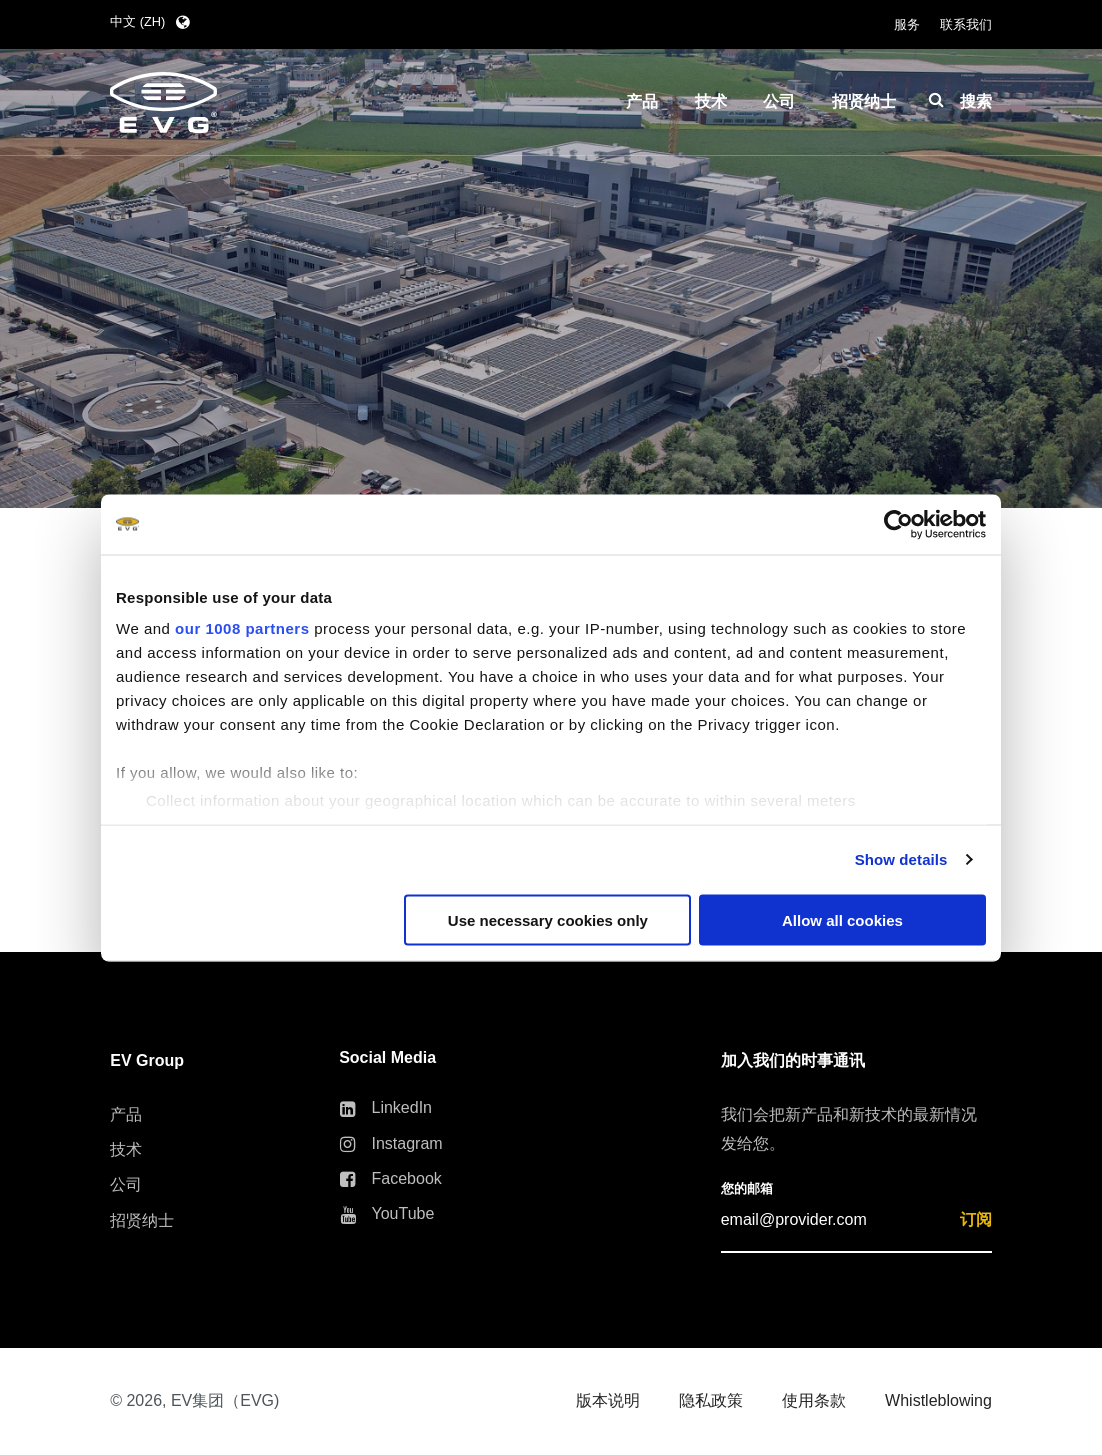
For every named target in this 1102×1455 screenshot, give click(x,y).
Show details (901, 859)
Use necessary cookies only (548, 919)
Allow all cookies (842, 919)
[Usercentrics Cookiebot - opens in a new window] (898, 524)
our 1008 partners (242, 628)
